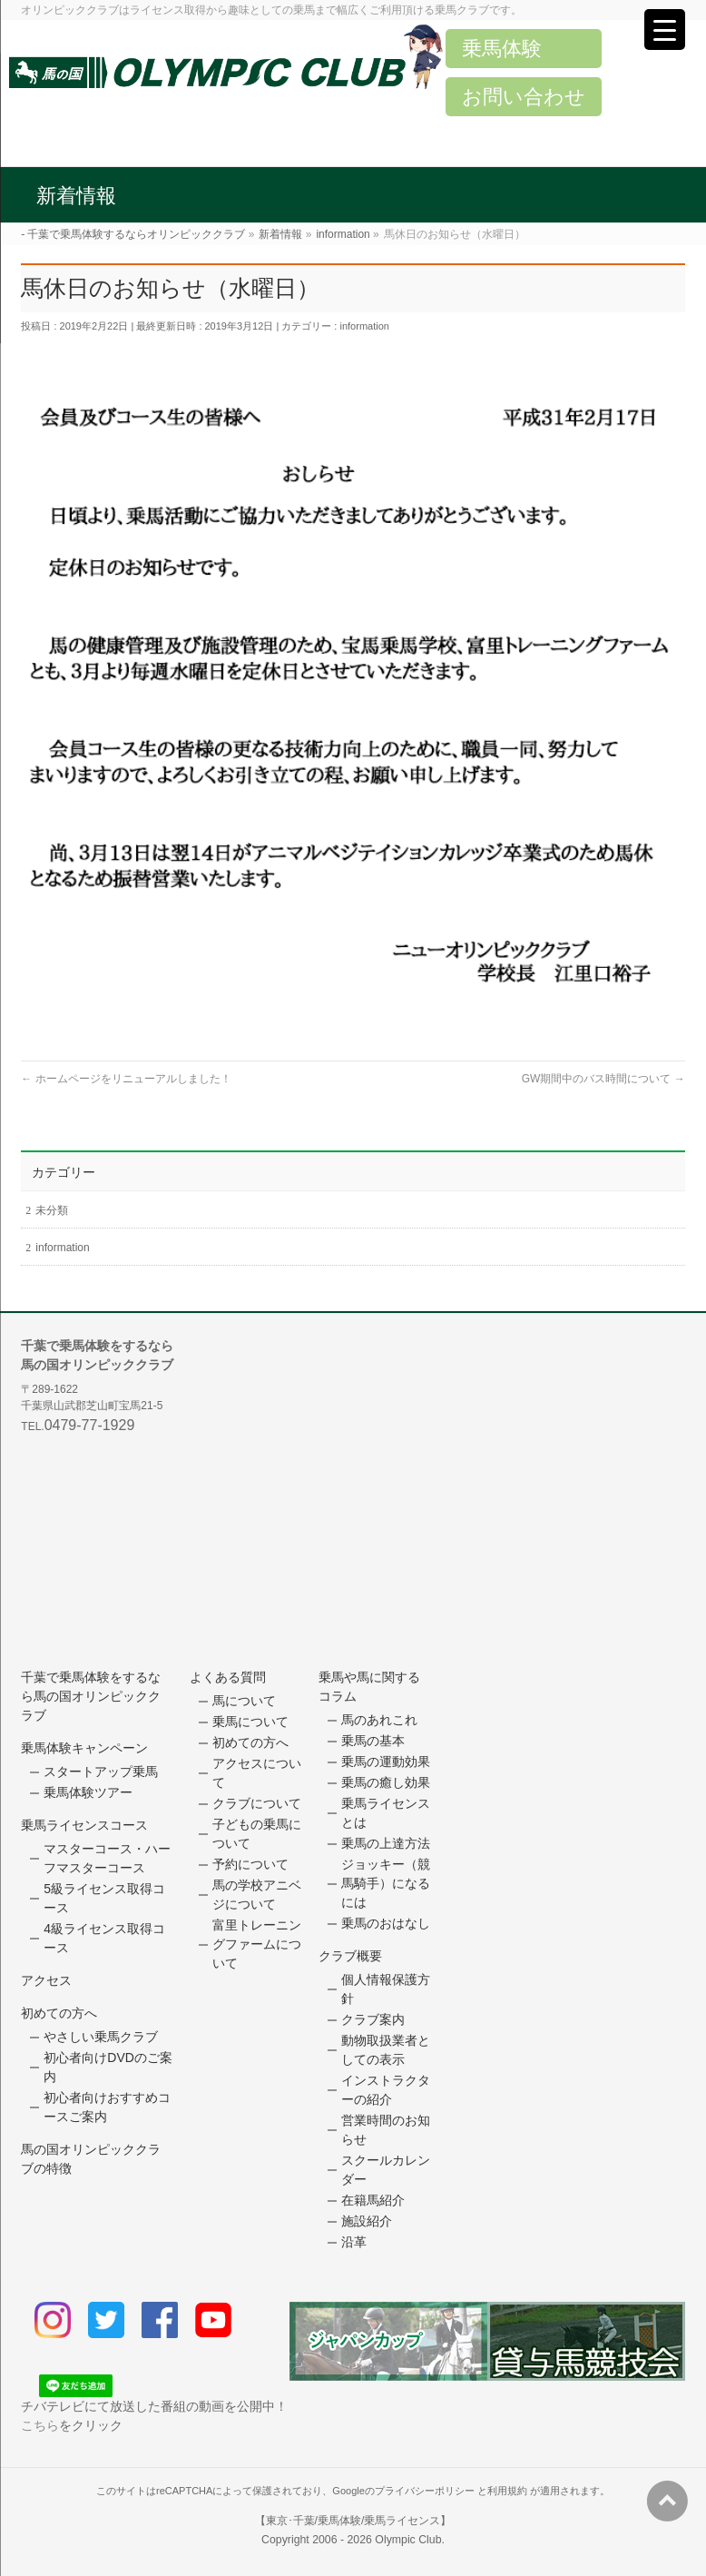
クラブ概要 (350, 1956)
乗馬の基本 (373, 1740)
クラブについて (256, 1803)
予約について (250, 1864)
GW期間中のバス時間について (603, 1078)
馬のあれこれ (379, 1719)
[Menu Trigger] (664, 29)
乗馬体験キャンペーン (84, 1748)
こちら (40, 2425)
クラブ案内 (373, 2019)
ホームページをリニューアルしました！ (125, 1078)
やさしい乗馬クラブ (101, 2036)
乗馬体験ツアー (88, 1792)
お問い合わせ (523, 96)
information (363, 326)
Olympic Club (408, 2539)
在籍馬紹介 (373, 2200)
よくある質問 (228, 1677)
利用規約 (507, 2490)
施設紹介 (366, 2221)
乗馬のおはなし (385, 1923)
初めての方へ (59, 2013)
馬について (244, 1700)
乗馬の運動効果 (385, 1761)
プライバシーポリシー (425, 2490)
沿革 (354, 2242)
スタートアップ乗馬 (101, 1771)
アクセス (46, 1980)
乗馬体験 (502, 48)
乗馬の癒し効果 (385, 1782)
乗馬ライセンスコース (84, 1825)
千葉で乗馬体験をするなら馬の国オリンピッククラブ (91, 1696)
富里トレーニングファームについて (256, 1944)
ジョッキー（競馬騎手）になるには (385, 1883)
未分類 (51, 1210)
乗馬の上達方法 (385, 1843)
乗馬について (250, 1721)
